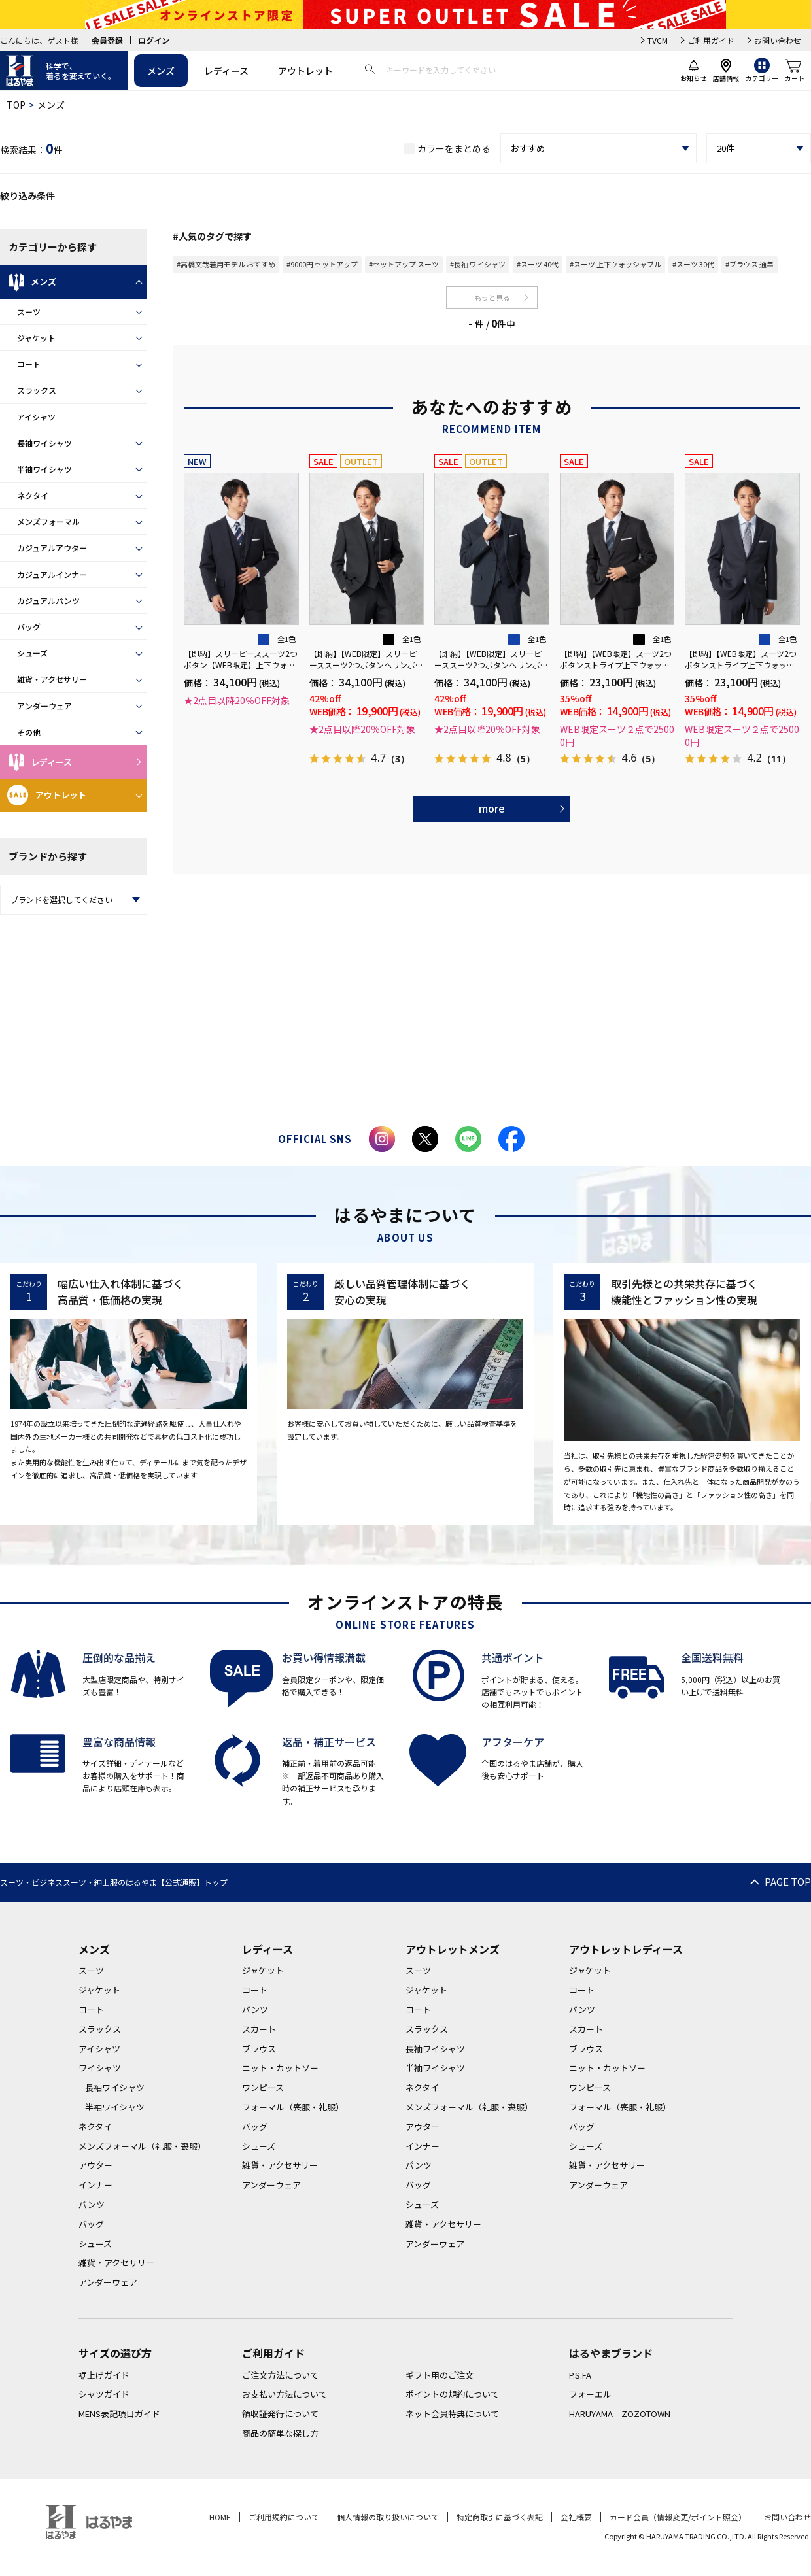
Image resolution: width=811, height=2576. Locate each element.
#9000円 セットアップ (322, 264)
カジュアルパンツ (48, 600)
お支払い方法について (284, 2394)
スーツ (29, 311)
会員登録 (107, 40)
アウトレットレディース (626, 1949)
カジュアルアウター (52, 547)
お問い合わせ (777, 40)
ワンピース (263, 2087)
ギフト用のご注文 (440, 2375)
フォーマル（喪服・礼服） (293, 2107)
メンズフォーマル (48, 521)
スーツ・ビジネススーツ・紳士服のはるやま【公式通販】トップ (114, 1882)
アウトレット (305, 70)
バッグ (29, 626)
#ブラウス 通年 (749, 264)
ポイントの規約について (452, 2394)
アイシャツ (36, 416)
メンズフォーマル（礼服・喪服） (142, 2146)
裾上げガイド (103, 2375)
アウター (95, 2165)
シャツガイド (103, 2394)
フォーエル (590, 2394)
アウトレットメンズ (453, 1949)
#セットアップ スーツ (404, 264)
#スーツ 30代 (693, 264)
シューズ (32, 652)
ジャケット (36, 337)
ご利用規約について (284, 2516)
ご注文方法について (280, 2375)
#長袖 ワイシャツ (478, 264)
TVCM (657, 40)
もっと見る (492, 297)
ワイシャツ (99, 2067)
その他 (29, 731)
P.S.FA (580, 2375)
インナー (95, 2184)
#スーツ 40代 (538, 264)
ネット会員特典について (452, 2413)
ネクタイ (32, 495)
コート (29, 363)
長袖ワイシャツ (44, 443)
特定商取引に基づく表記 (500, 2516)
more (492, 808)
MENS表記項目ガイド (119, 2413)
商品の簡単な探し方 (280, 2433)
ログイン (153, 40)
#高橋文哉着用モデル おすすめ (226, 264)
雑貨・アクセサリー (52, 679)
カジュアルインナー (52, 574)
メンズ (161, 70)
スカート (259, 2029)
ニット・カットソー (280, 2067)
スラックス (36, 390)
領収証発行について (280, 2413)
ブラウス (259, 2048)
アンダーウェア (44, 705)
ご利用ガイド (710, 40)
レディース (226, 70)
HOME (220, 2516)
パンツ (91, 2204)
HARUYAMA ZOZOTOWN (619, 2413)
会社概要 (576, 2516)
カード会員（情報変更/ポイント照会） (678, 2516)
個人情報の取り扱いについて (388, 2516)
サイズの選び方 (115, 2353)
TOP (16, 104)
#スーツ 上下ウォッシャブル (615, 264)
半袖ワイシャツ (44, 469)
